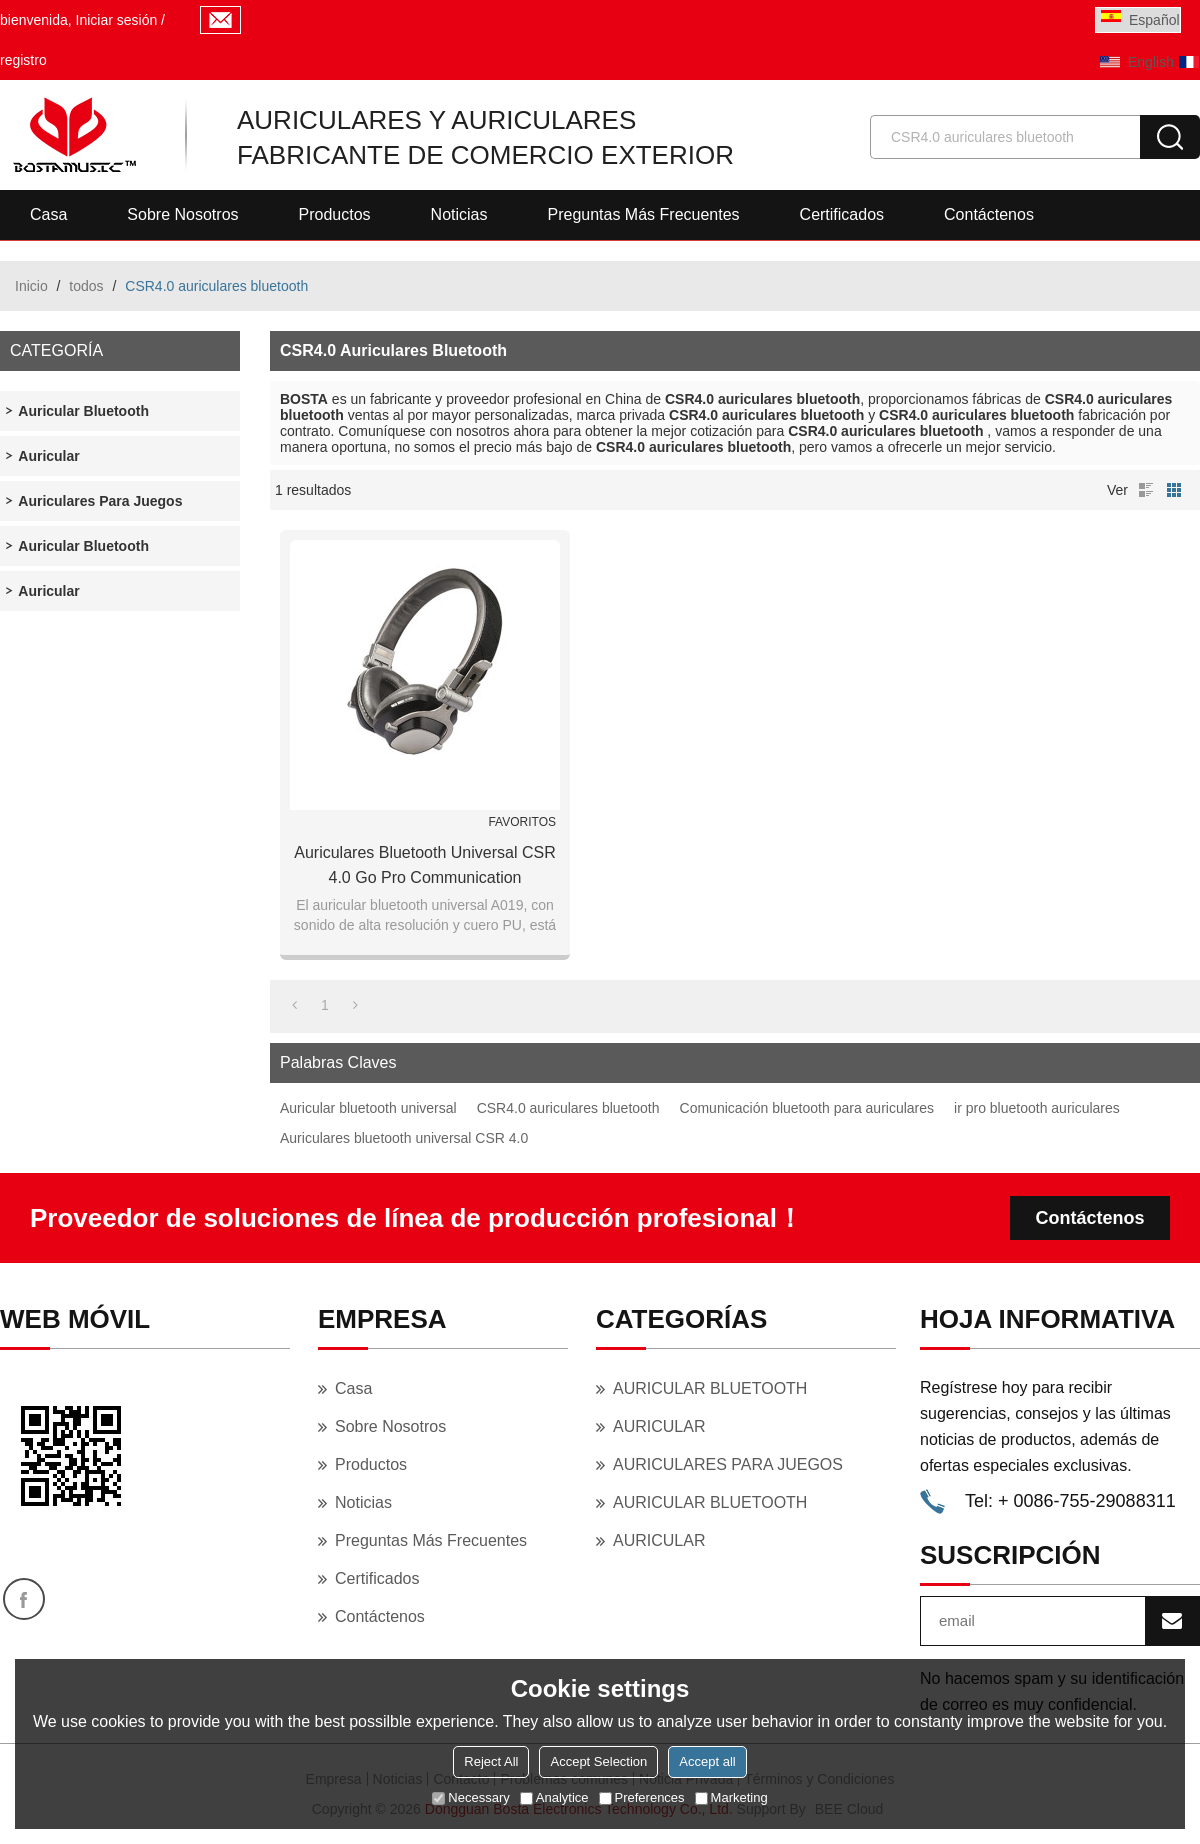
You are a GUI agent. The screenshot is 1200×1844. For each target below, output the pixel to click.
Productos (335, 214)
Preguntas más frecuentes (643, 214)
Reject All (491, 1761)
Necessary (470, 1797)
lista (1146, 490)
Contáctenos (989, 214)
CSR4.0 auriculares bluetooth (568, 1108)
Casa (48, 214)
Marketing (731, 1797)
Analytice (554, 1797)
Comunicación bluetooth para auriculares (807, 1108)
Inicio (31, 286)
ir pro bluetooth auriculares (1037, 1108)
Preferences (642, 1797)
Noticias (459, 214)
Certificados (842, 214)
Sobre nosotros (182, 214)
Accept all (707, 1761)
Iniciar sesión (117, 20)
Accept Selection (598, 1761)
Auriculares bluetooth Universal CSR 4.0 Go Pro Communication (424, 865)
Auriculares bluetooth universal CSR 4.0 (404, 1138)
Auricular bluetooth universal (368, 1108)
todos (86, 286)
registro (23, 60)
